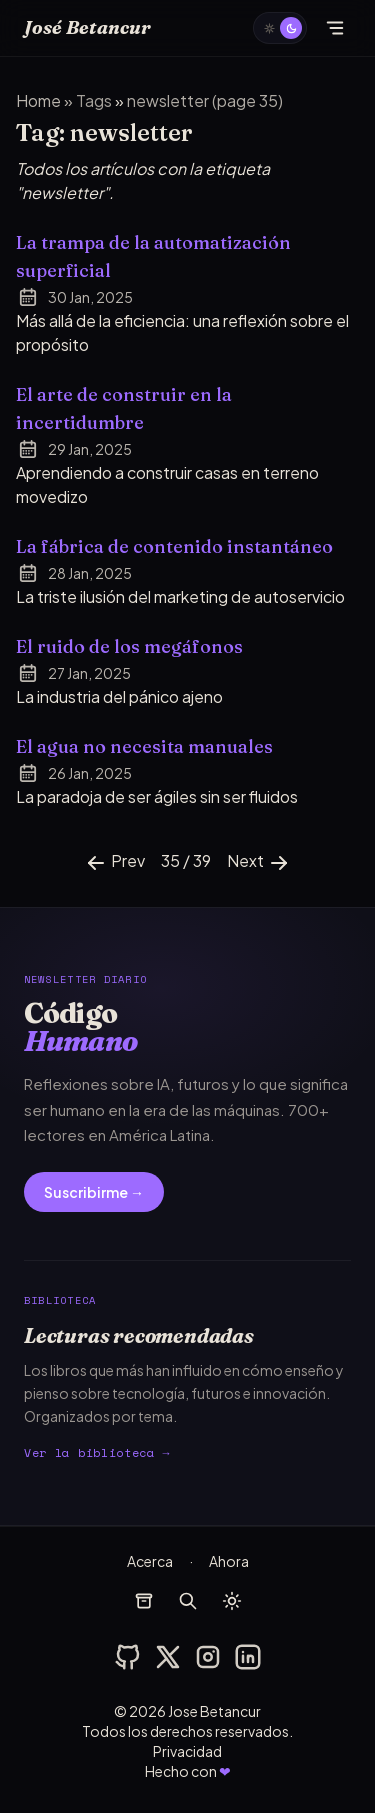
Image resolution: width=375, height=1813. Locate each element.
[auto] (280, 28)
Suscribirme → (94, 1192)
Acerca (150, 1561)
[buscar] (188, 1601)
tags (95, 100)
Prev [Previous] (114, 862)
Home (38, 100)
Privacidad (187, 1751)
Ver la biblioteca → (97, 1452)
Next (259, 862)
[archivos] (144, 1601)
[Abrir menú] (335, 28)
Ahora (229, 1561)
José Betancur (87, 27)
